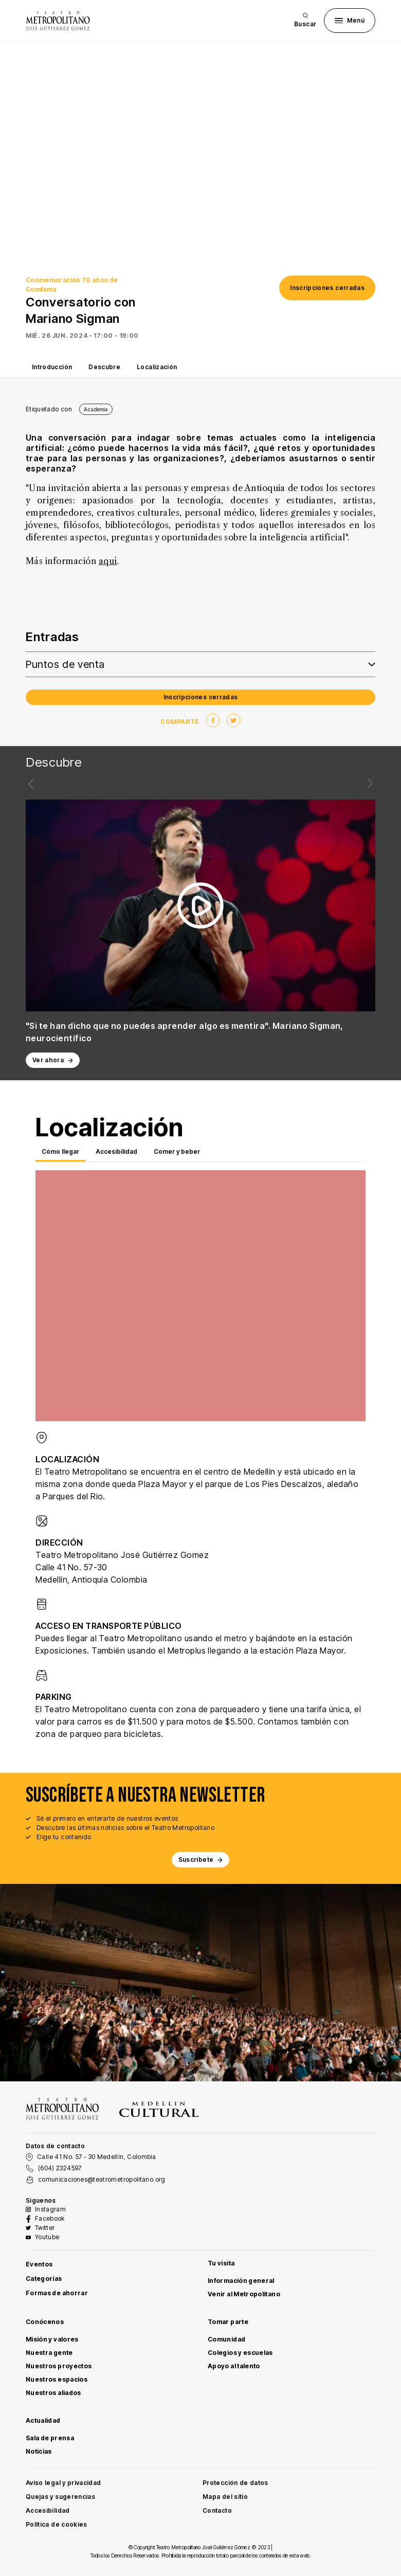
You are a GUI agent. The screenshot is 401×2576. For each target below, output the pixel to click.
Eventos (39, 2264)
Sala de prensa (50, 2438)
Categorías (44, 2278)
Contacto (217, 2510)
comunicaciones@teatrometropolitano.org (102, 2179)
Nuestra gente (49, 2352)
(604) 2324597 (60, 2168)
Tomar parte (228, 2322)
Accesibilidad (116, 1151)
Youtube (47, 2237)
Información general (241, 2280)
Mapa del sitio (225, 2496)
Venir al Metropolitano (244, 2294)
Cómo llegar (60, 1151)
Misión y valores (52, 2339)
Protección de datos (235, 2483)
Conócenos (45, 2322)
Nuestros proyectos (59, 2366)
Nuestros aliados (53, 2393)
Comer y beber (177, 1151)
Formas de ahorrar (57, 2293)
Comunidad (226, 2339)
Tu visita (221, 2263)
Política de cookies (56, 2524)
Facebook (50, 2218)
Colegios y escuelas (240, 2352)
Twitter (45, 2228)
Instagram (50, 2209)
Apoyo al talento (234, 2366)
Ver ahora (52, 1060)
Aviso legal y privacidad (63, 2483)
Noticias (39, 2451)
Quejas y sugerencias (60, 2496)
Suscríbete (200, 1859)
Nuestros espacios (56, 2379)
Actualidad (43, 2420)
